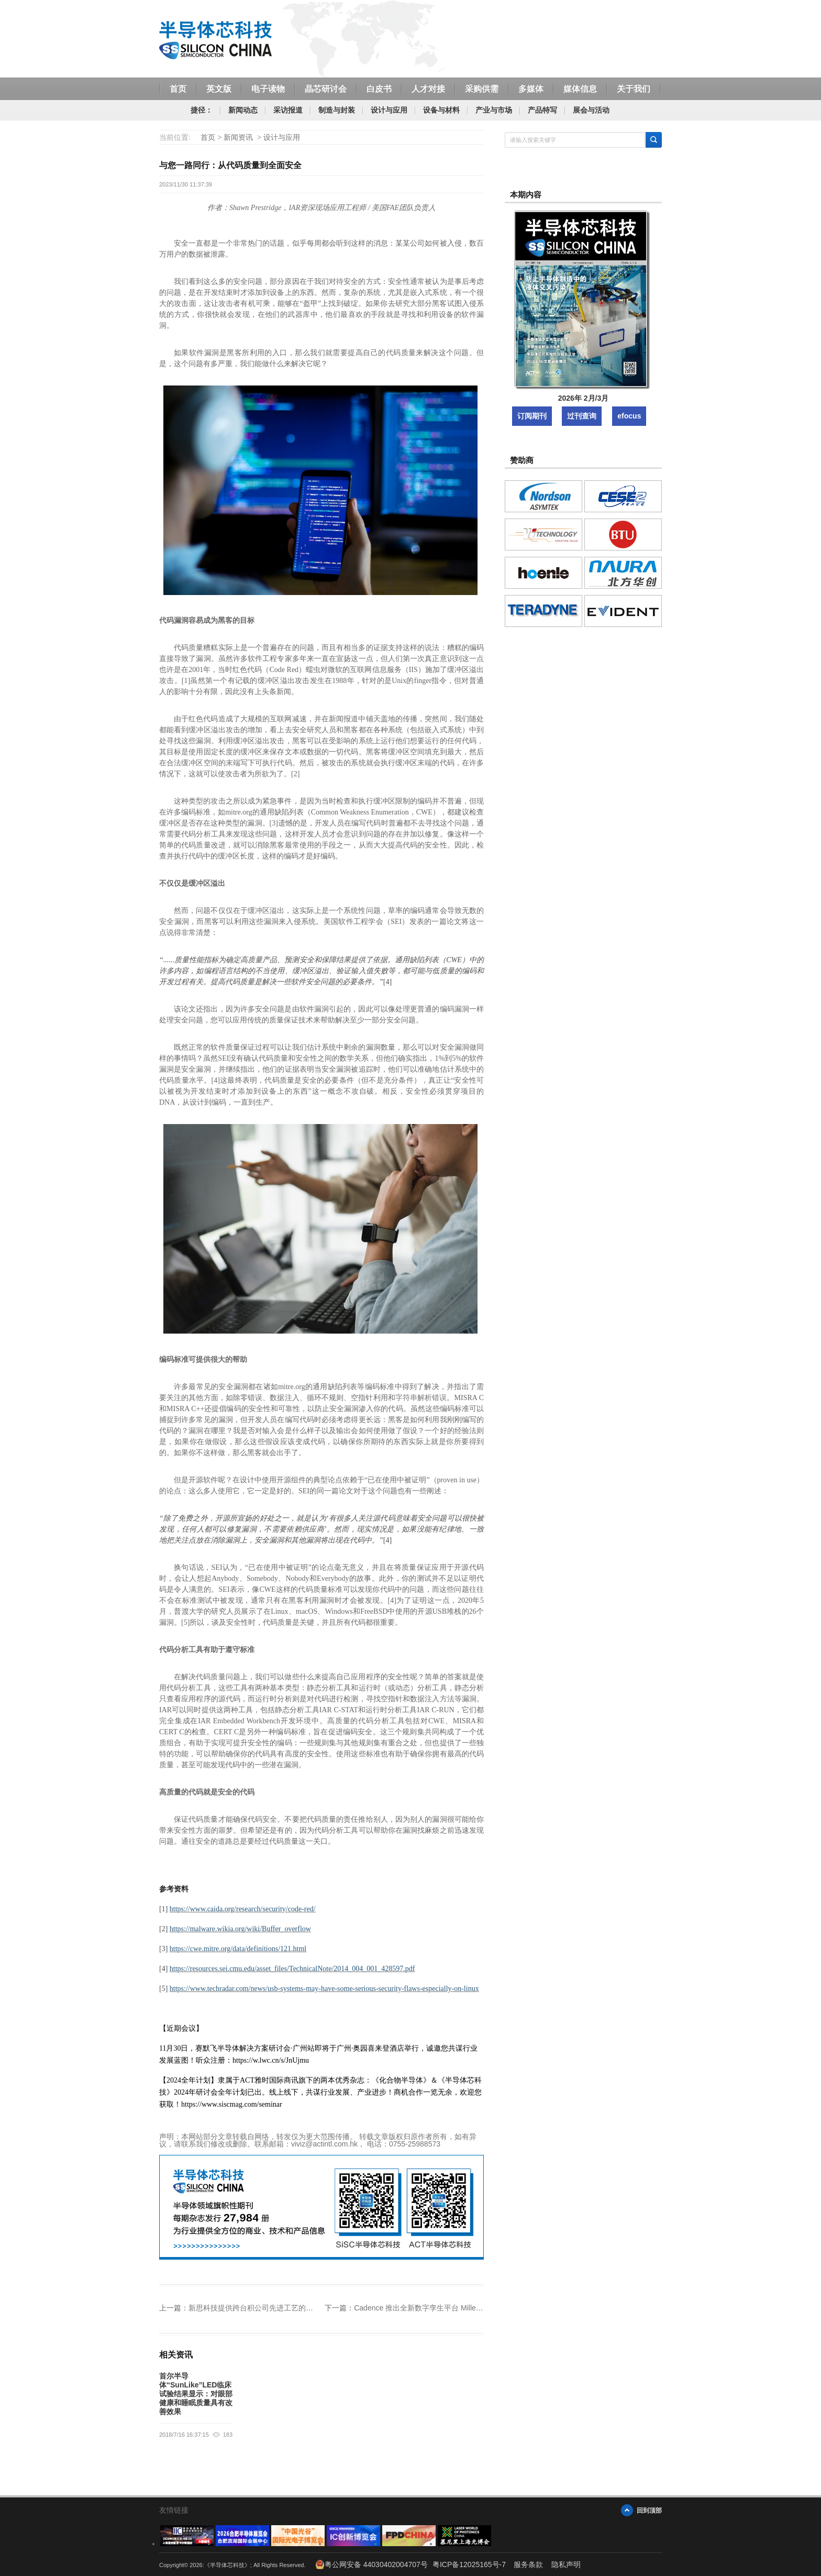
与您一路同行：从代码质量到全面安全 (230, 165)
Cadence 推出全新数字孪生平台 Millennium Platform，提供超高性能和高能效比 (483, 2308)
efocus (629, 416)
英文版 (218, 88)
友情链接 (173, 2510)
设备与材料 (441, 110)
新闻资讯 (238, 137)
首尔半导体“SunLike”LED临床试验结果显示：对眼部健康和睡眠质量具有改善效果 (195, 2394)
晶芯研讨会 (326, 88)
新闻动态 (243, 110)
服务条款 (528, 2564)
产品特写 (542, 110)
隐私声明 (566, 2564)
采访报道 (288, 110)
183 (227, 2434)
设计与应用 (389, 110)
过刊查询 (581, 416)
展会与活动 (591, 110)
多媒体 (530, 88)
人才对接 (428, 88)
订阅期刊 (532, 416)
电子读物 (268, 88)
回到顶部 (649, 2510)
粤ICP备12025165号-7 (469, 2564)
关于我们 (633, 88)
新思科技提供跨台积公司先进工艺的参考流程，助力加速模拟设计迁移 (302, 2308)
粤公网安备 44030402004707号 (371, 2564)
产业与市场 (493, 110)
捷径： (202, 110)
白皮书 (379, 88)
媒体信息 (580, 88)
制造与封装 (336, 110)
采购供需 (481, 88)
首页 (178, 88)
